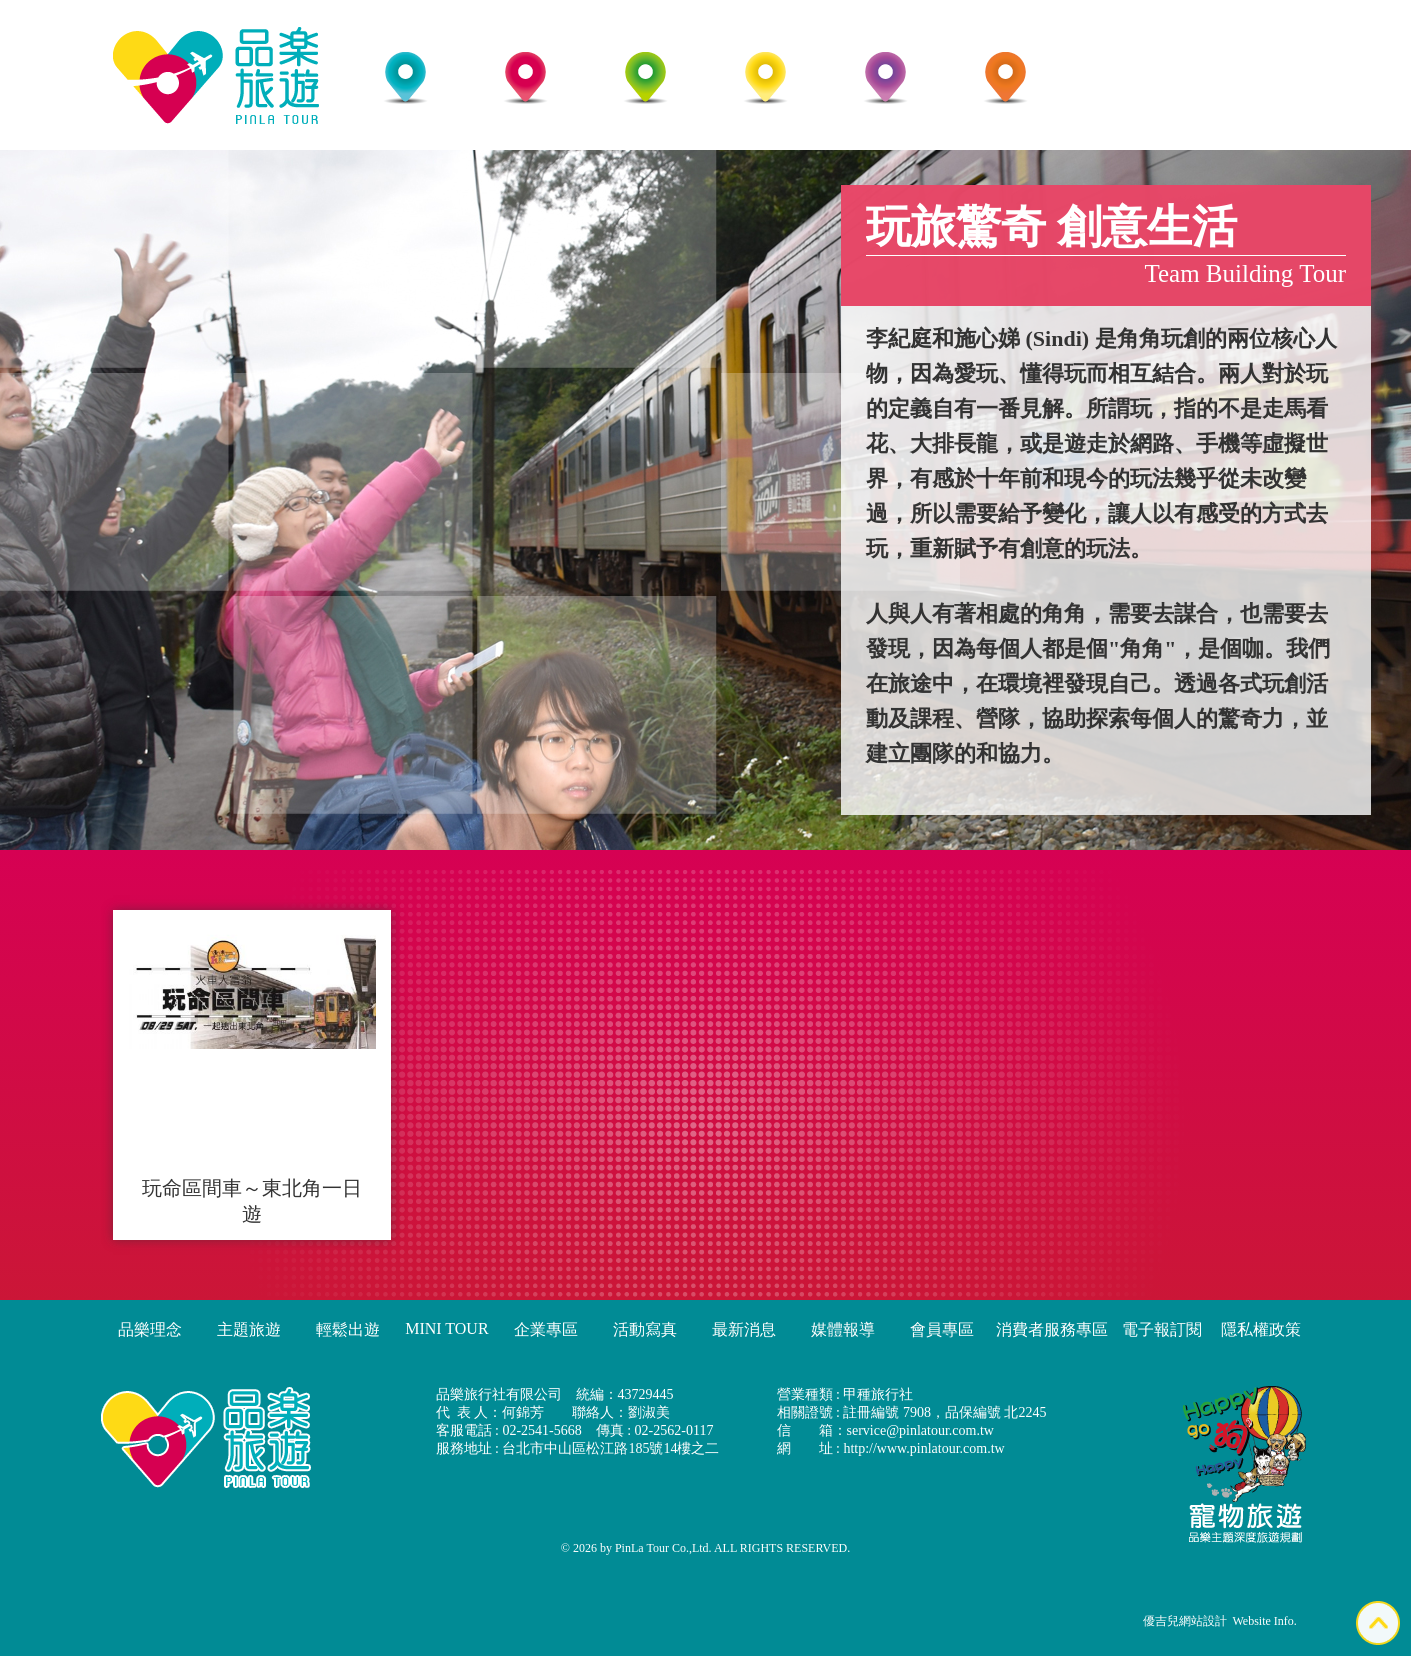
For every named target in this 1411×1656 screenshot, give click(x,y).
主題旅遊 (249, 1329)
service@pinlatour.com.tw (920, 1430)
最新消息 (744, 1329)
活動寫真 (645, 1329)
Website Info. (1265, 1621)
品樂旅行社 (216, 75)
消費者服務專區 (1052, 1329)
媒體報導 (843, 1329)
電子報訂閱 (1162, 1329)
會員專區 (942, 1329)
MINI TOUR (446, 1328)
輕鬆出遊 (348, 1329)
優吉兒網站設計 (1185, 1621)
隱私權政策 (1261, 1329)
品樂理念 (150, 1329)
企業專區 (546, 1329)
